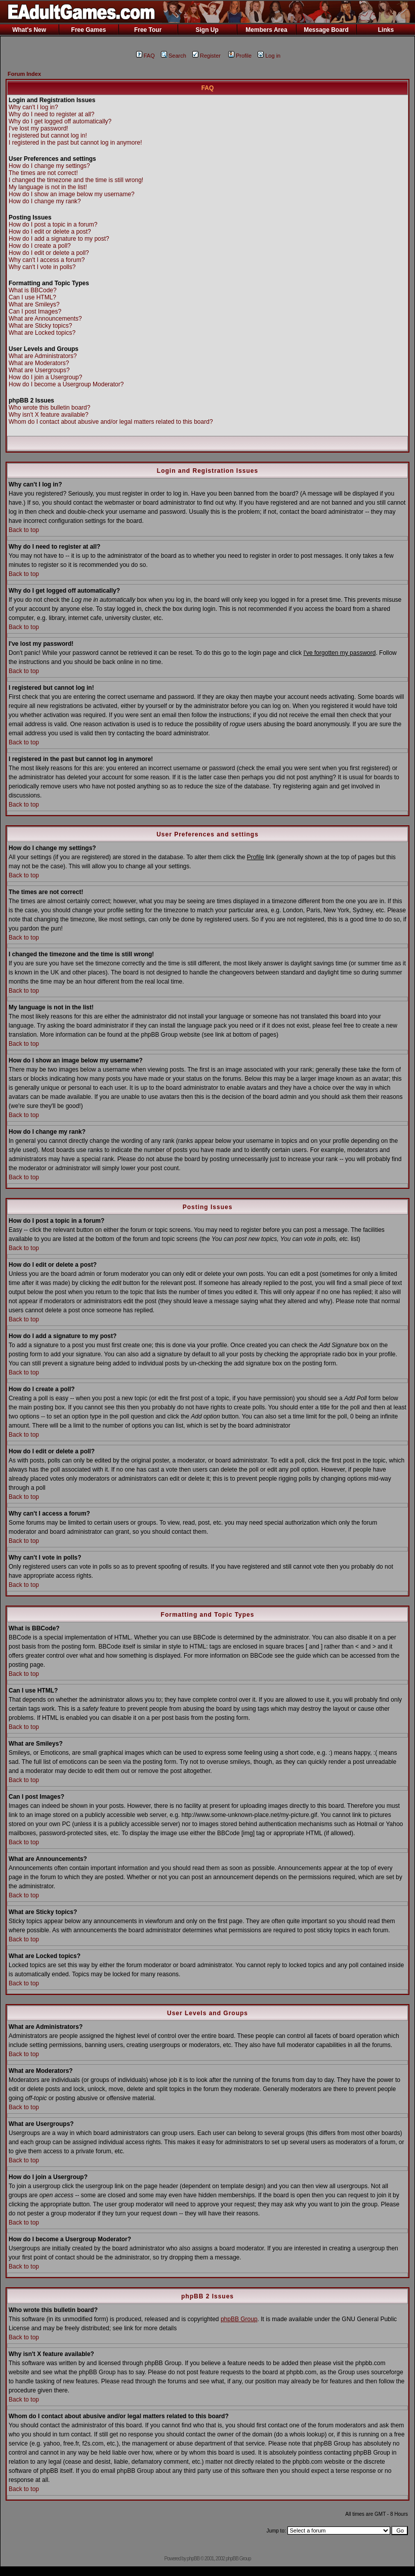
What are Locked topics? (42, 332)
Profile (240, 56)
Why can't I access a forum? (47, 259)
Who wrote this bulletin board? (49, 407)
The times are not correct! (43, 172)
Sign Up (206, 29)
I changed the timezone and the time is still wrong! (76, 180)
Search (173, 56)
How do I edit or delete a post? (50, 231)
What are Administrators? (43, 356)
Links (386, 29)
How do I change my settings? (49, 165)
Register (206, 56)
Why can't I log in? (33, 107)
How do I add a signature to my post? (59, 238)
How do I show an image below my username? (72, 194)
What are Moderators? (39, 363)
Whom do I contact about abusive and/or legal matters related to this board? (111, 421)
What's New (29, 29)
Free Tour (147, 29)
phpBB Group (239, 2319)
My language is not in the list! (48, 187)
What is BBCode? (33, 290)
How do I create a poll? (40, 245)
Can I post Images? (35, 311)
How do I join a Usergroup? (45, 377)
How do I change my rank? (45, 201)
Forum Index (24, 74)
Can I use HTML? (32, 297)
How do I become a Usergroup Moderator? (66, 384)
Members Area (266, 29)
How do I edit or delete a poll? (49, 252)
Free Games (88, 29)
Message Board (326, 29)
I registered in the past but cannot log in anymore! (75, 142)
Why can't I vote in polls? (42, 267)
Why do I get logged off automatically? (60, 121)
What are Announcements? (45, 318)
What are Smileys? (34, 304)
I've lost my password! (38, 128)
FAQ (145, 56)
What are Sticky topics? (40, 325)
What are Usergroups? (39, 370)
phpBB (193, 2558)
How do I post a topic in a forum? (53, 224)
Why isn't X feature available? (49, 414)
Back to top (24, 530)
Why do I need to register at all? (51, 114)
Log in (269, 56)
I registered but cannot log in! (48, 135)
